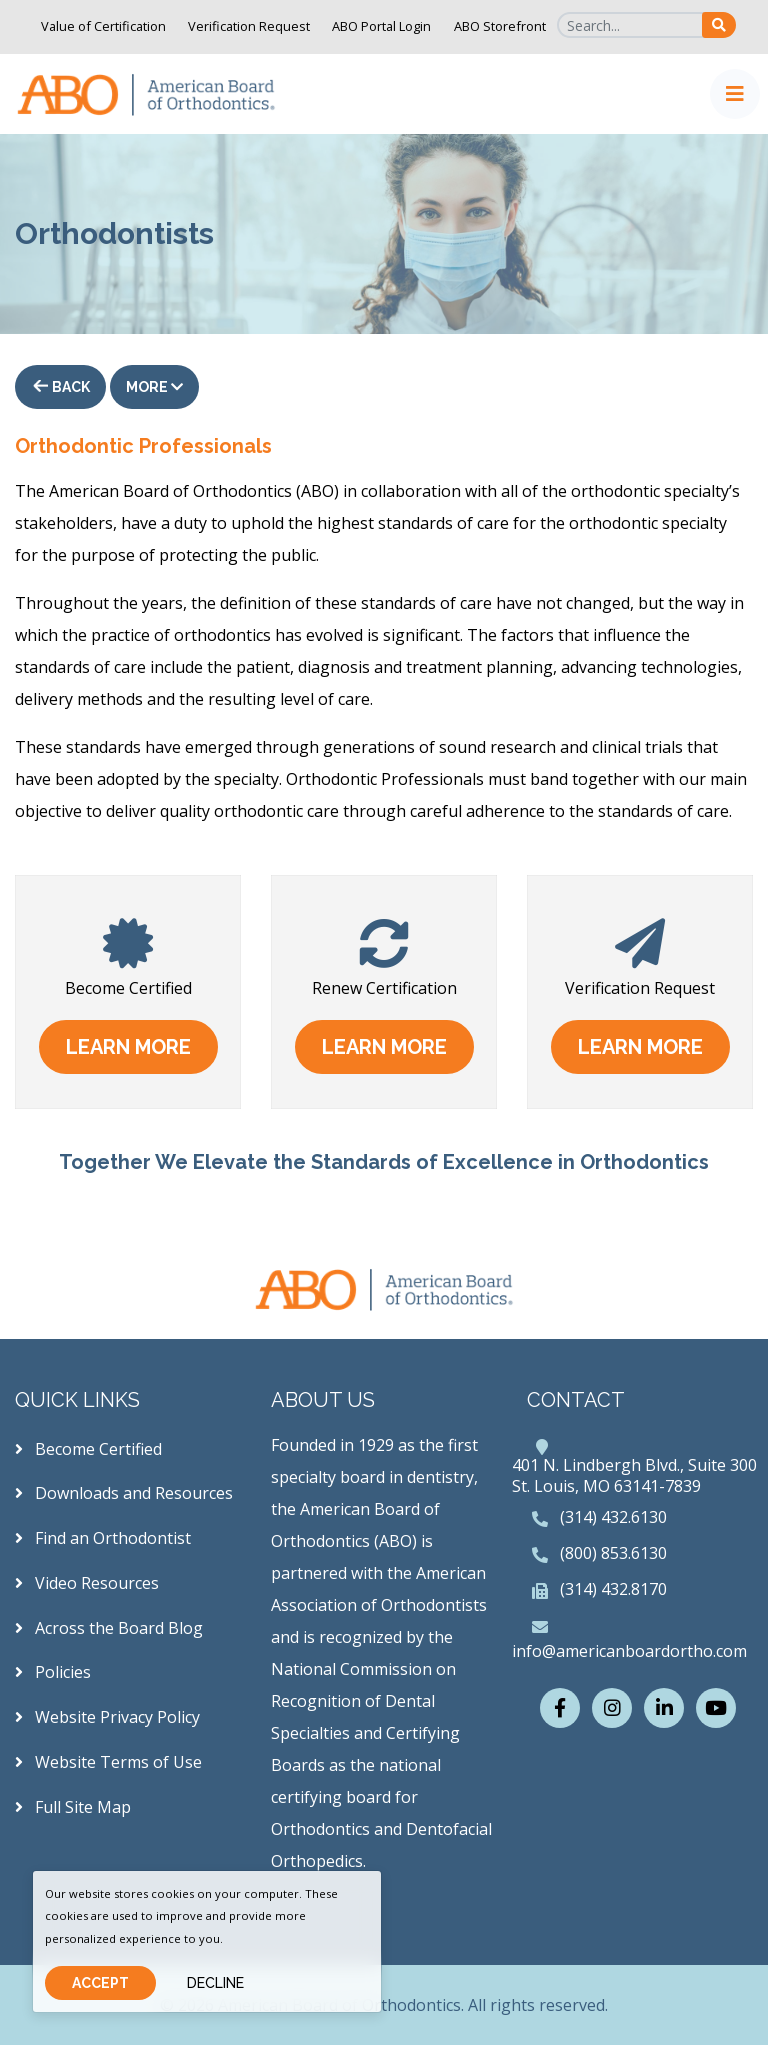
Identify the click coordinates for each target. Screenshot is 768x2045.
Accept (100, 1983)
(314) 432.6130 (613, 1517)
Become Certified (88, 1449)
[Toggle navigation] (735, 94)
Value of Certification (103, 26)
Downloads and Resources (124, 1493)
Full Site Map (73, 1807)
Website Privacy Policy (107, 1717)
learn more (128, 1047)
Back (69, 387)
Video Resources (87, 1583)
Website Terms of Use (108, 1762)
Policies (53, 1672)
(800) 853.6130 (613, 1553)
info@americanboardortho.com (629, 1651)
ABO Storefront (500, 26)
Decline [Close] (215, 1983)
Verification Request (249, 26)
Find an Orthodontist (103, 1538)
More (154, 387)
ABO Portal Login (381, 26)
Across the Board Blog (109, 1628)
